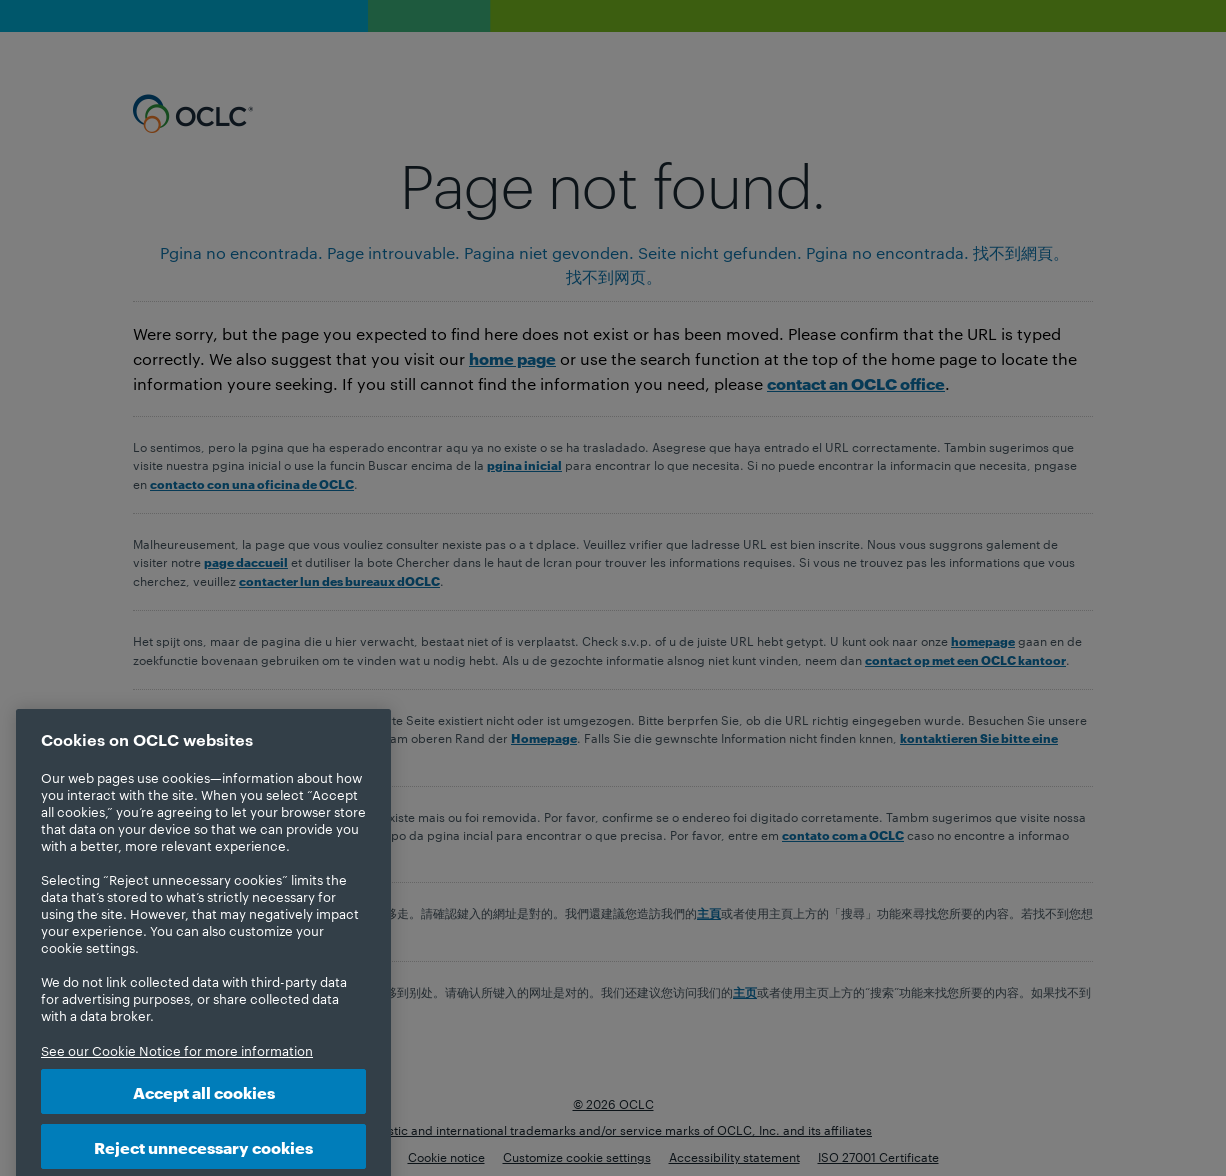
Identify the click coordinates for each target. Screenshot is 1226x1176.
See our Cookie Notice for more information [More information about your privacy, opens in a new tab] (177, 1073)
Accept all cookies (204, 1114)
